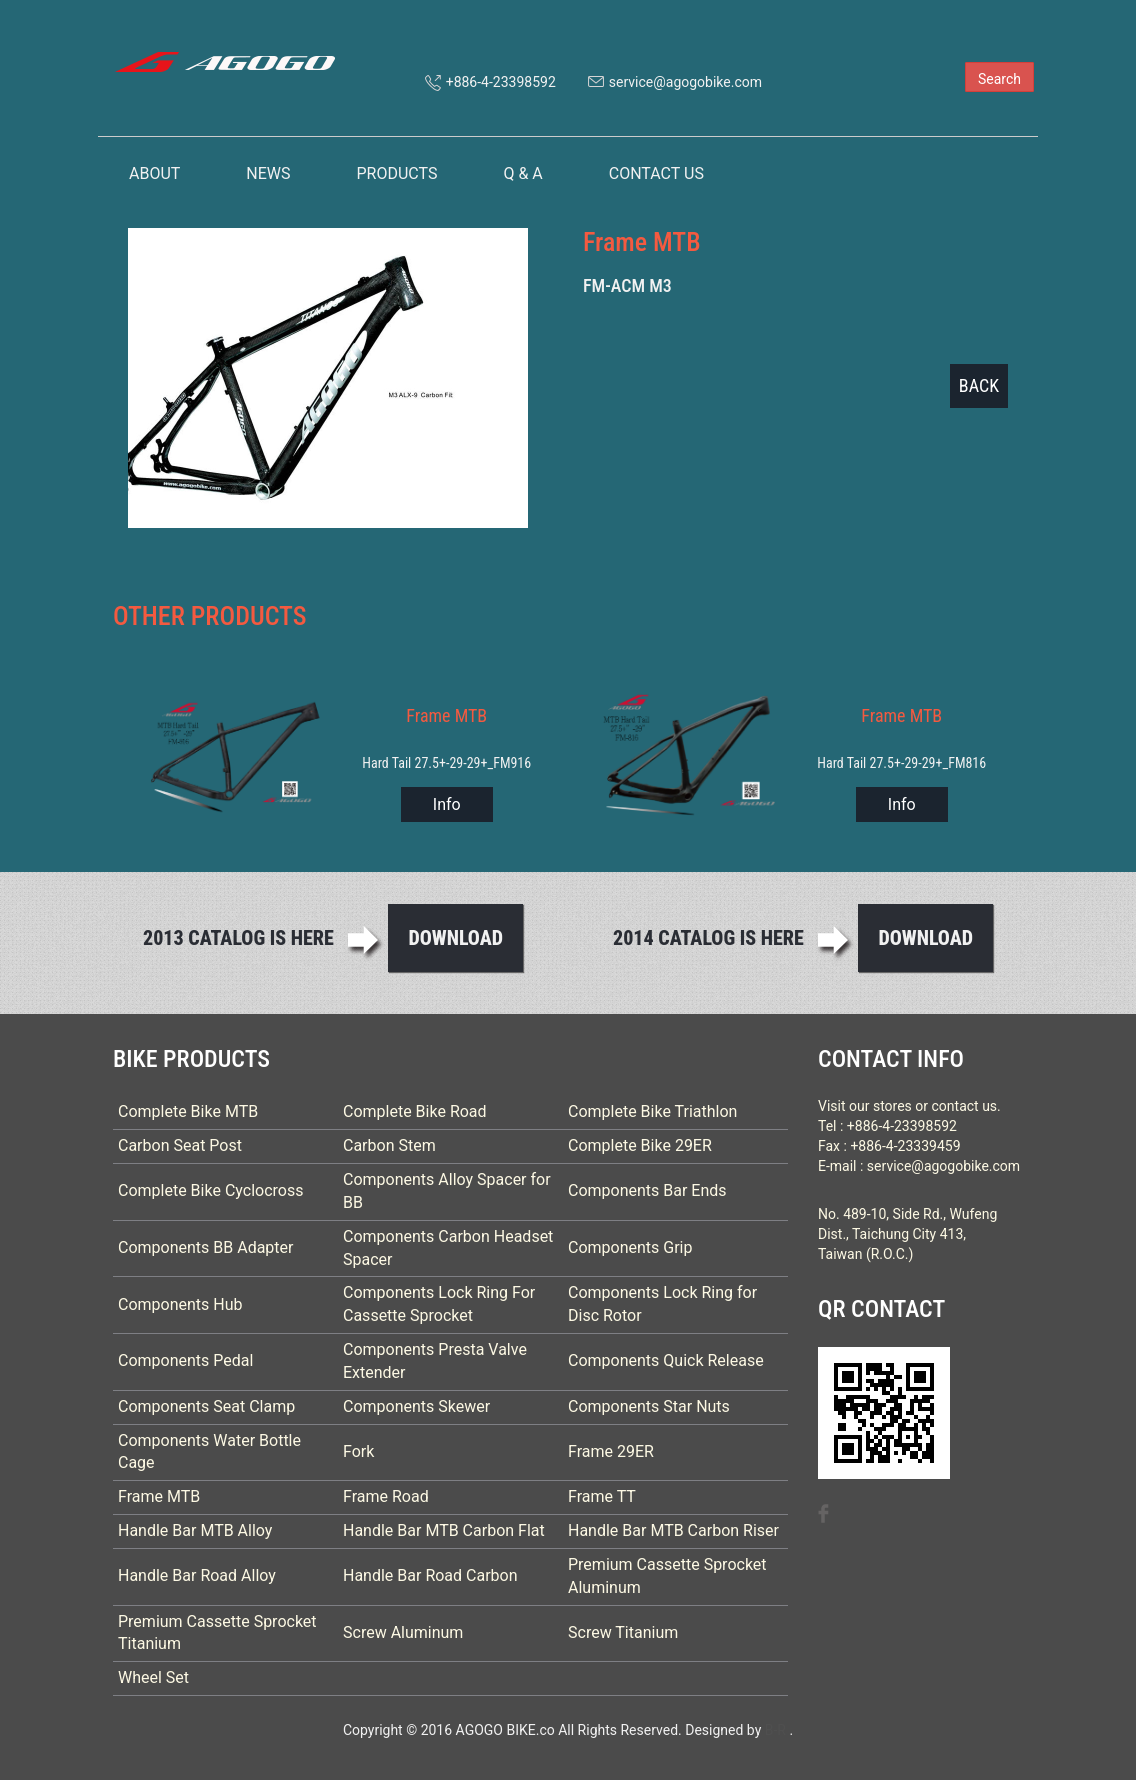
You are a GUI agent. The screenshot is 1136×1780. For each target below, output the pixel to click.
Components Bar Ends (647, 1190)
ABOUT (154, 173)
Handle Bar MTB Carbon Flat (444, 1530)
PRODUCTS (396, 173)
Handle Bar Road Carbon (430, 1575)
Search (999, 79)
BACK (979, 385)
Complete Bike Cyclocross (210, 1190)
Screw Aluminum (403, 1632)
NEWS (268, 173)
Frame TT (602, 1496)
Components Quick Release (666, 1360)
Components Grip (630, 1247)
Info (447, 804)
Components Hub (180, 1304)
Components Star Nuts (649, 1406)
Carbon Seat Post (180, 1145)
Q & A (522, 173)
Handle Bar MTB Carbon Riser (673, 1530)
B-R (775, 1730)
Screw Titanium (623, 1632)
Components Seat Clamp (206, 1406)
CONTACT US (656, 173)
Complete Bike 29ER (640, 1145)
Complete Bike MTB (188, 1111)
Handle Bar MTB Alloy (195, 1530)
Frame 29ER (611, 1451)
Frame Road (386, 1496)
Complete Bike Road (415, 1111)
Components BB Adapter (206, 1247)
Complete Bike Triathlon (652, 1111)
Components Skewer (416, 1406)
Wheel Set (153, 1677)
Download (455, 938)
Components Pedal (185, 1360)
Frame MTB (159, 1496)
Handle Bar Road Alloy (197, 1575)
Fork (358, 1451)
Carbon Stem (389, 1145)
